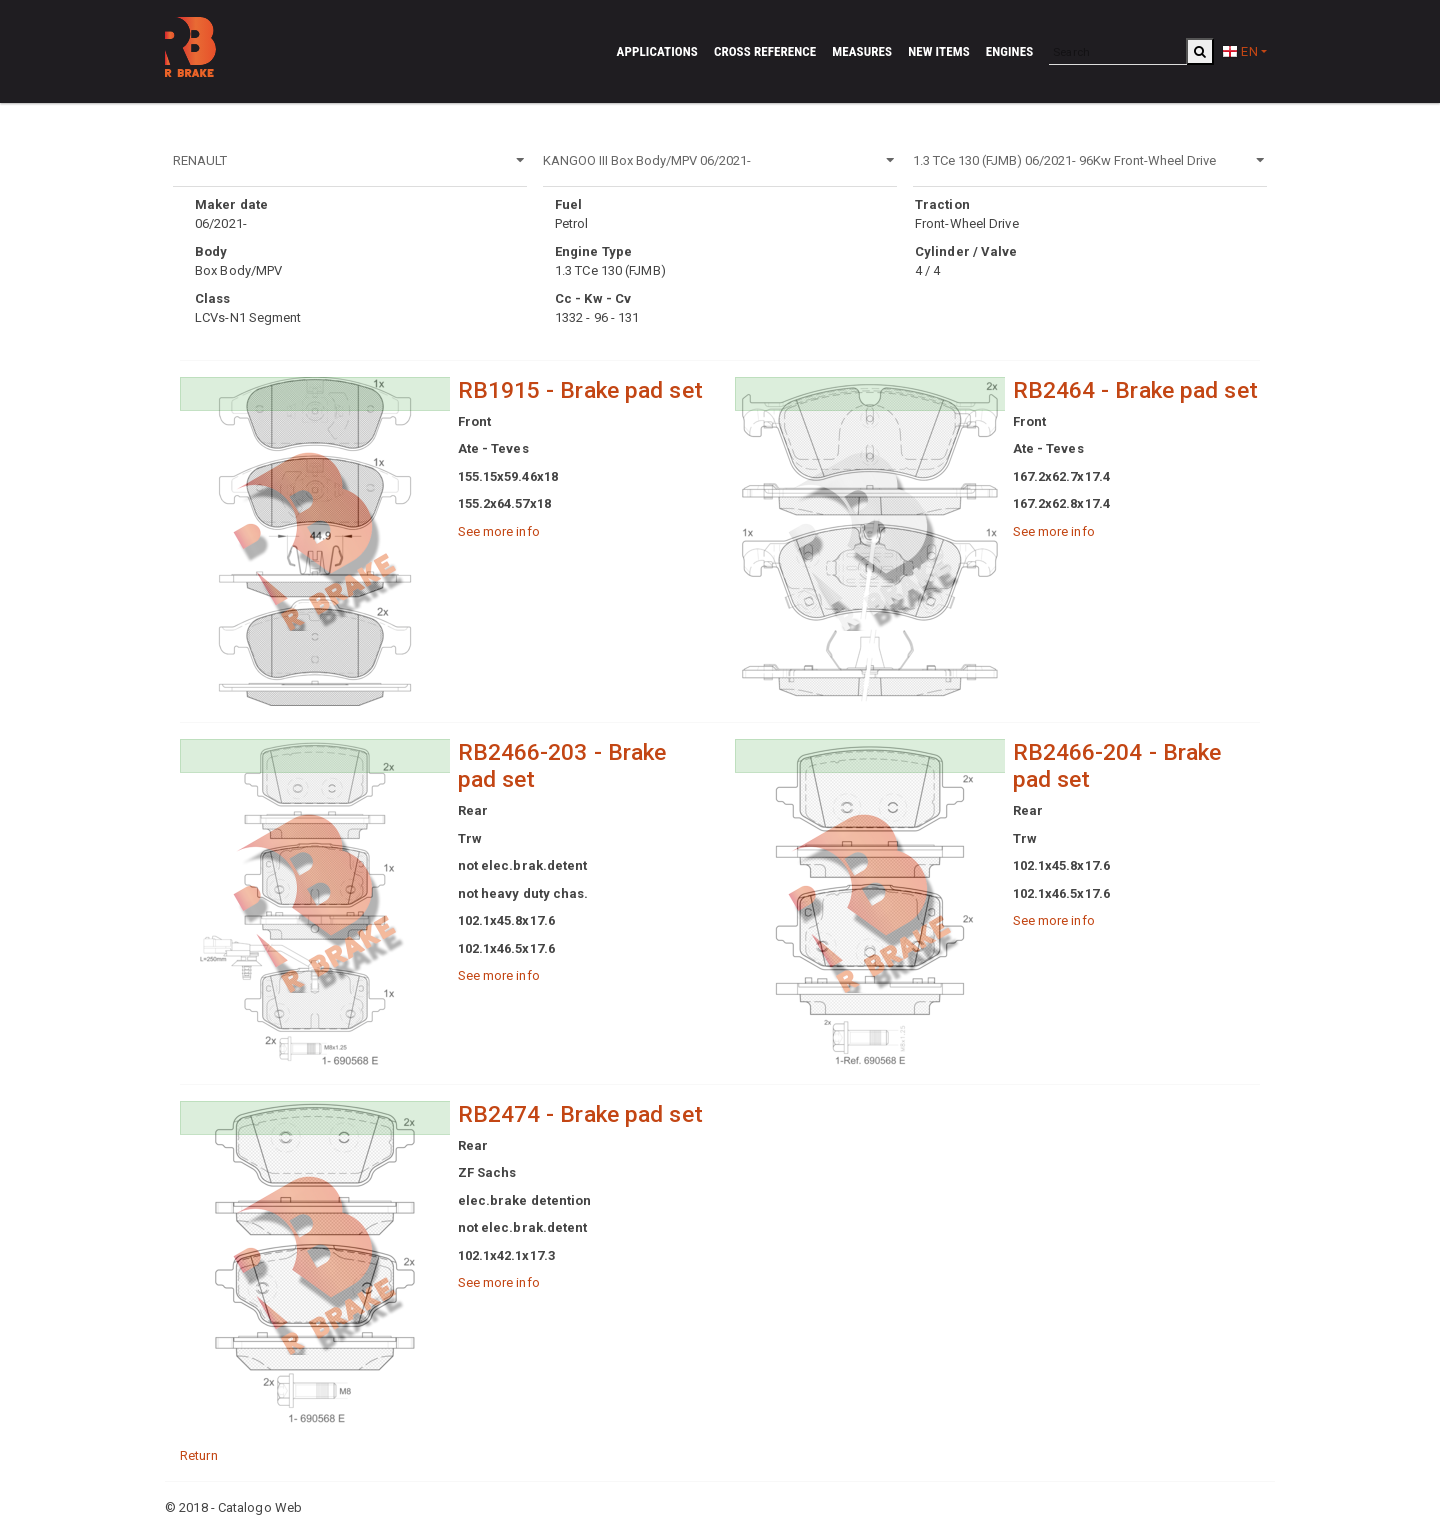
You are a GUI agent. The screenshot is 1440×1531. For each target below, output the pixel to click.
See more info (499, 531)
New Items (939, 51)
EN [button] (1239, 51)
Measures (862, 51)
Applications (657, 51)
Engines (1010, 51)
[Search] (1118, 51)
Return (199, 1455)
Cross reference (765, 51)
